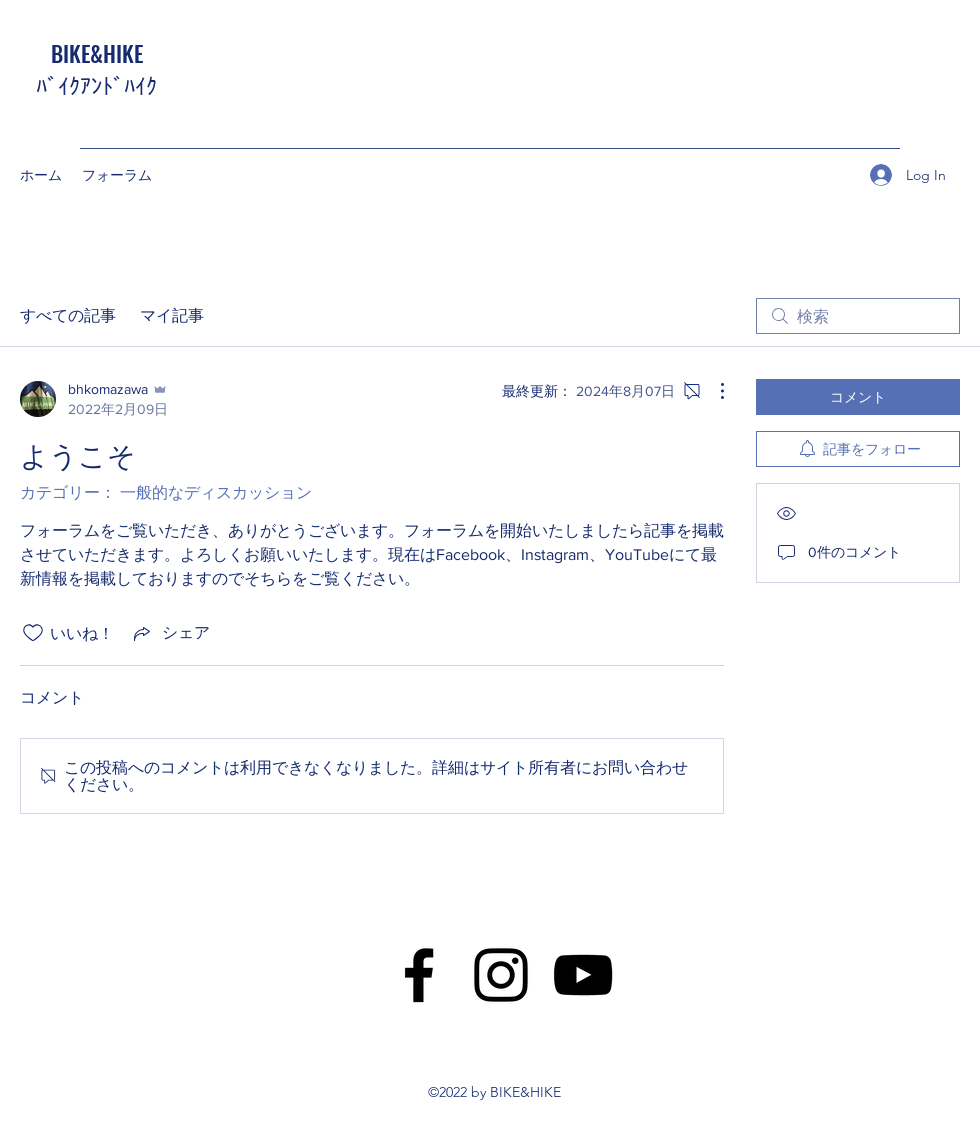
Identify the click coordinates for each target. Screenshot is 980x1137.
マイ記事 (172, 315)
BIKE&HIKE (97, 53)
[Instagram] (501, 975)
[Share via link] (170, 633)
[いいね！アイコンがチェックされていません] (33, 633)
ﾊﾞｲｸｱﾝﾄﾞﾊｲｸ (96, 84)
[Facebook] (419, 975)
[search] (858, 316)
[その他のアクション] (712, 391)
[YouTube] (583, 975)
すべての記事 (68, 315)
